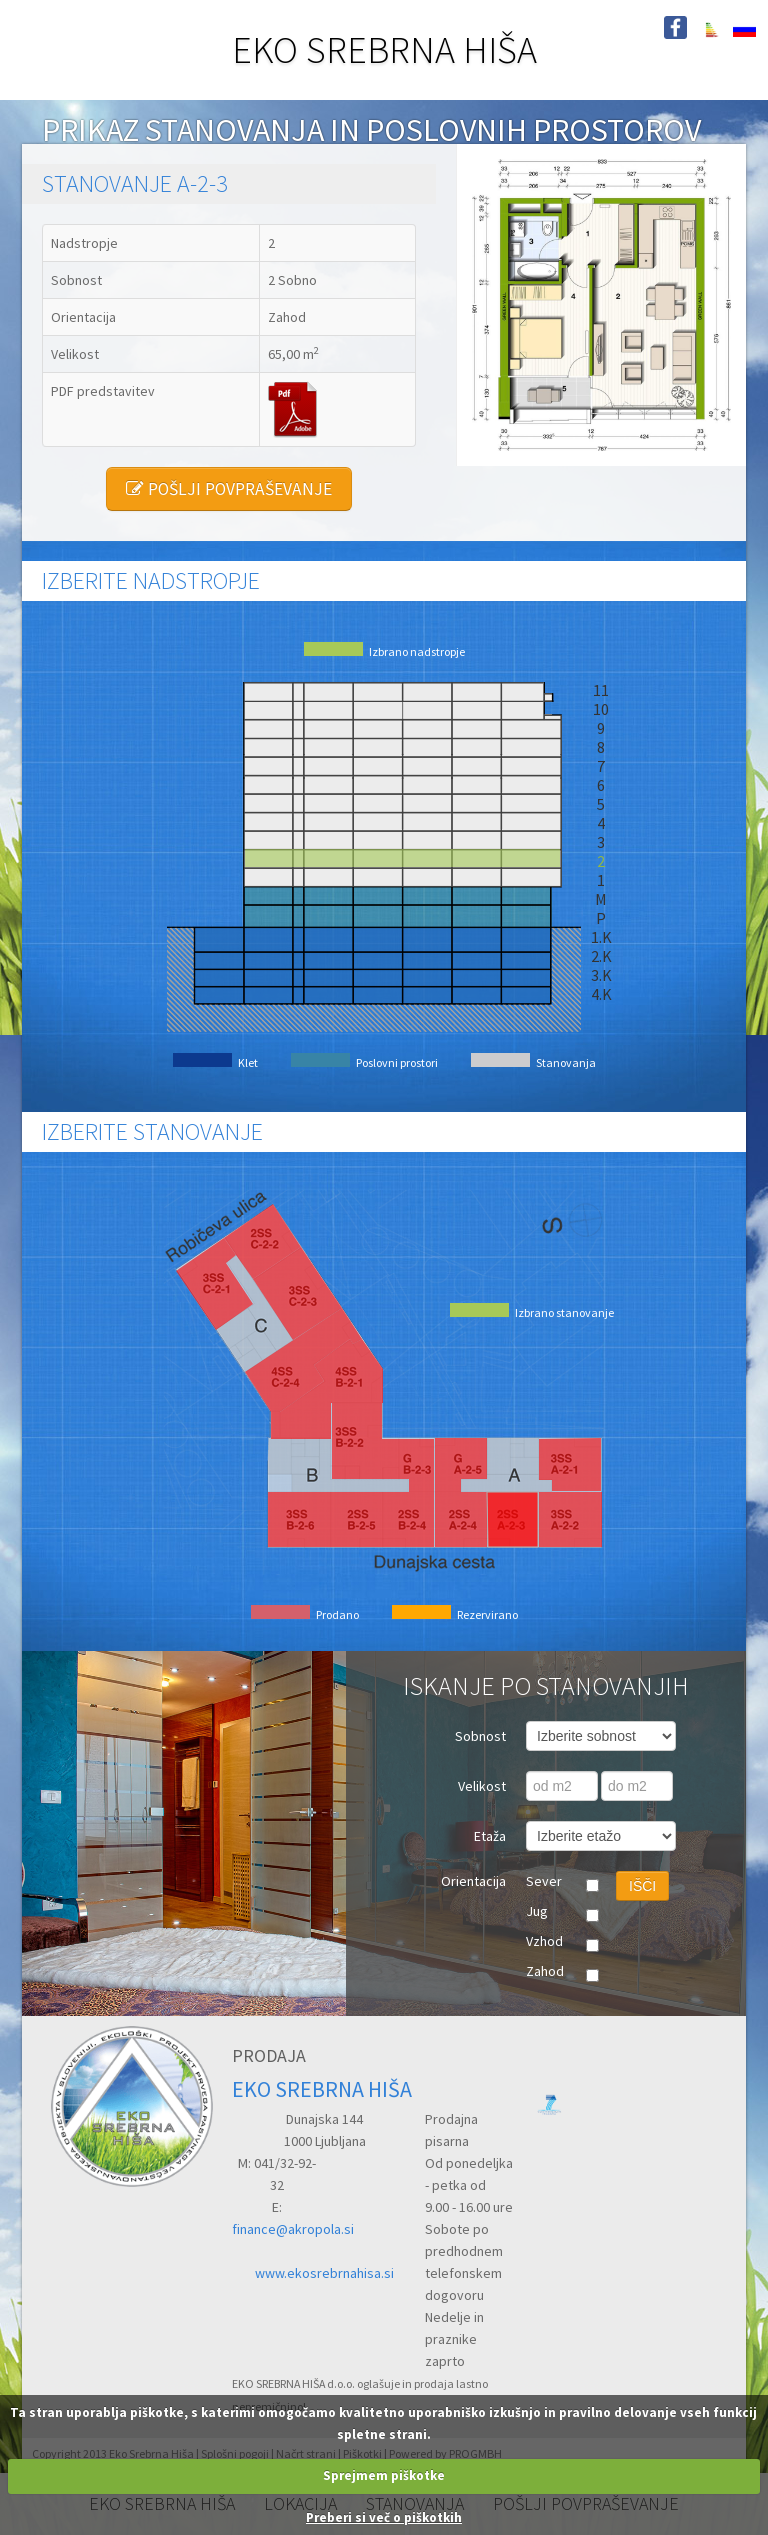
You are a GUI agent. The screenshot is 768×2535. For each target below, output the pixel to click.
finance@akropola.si (293, 2229)
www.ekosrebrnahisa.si (324, 2273)
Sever (544, 1881)
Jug (537, 1911)
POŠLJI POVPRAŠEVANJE (229, 489)
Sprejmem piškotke (384, 2475)
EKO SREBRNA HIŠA (384, 49)
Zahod (545, 1971)
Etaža (490, 1836)
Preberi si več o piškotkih (384, 2517)
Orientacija (473, 1881)
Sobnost (480, 1736)
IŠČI (642, 1886)
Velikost (482, 1786)
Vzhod (544, 1941)
